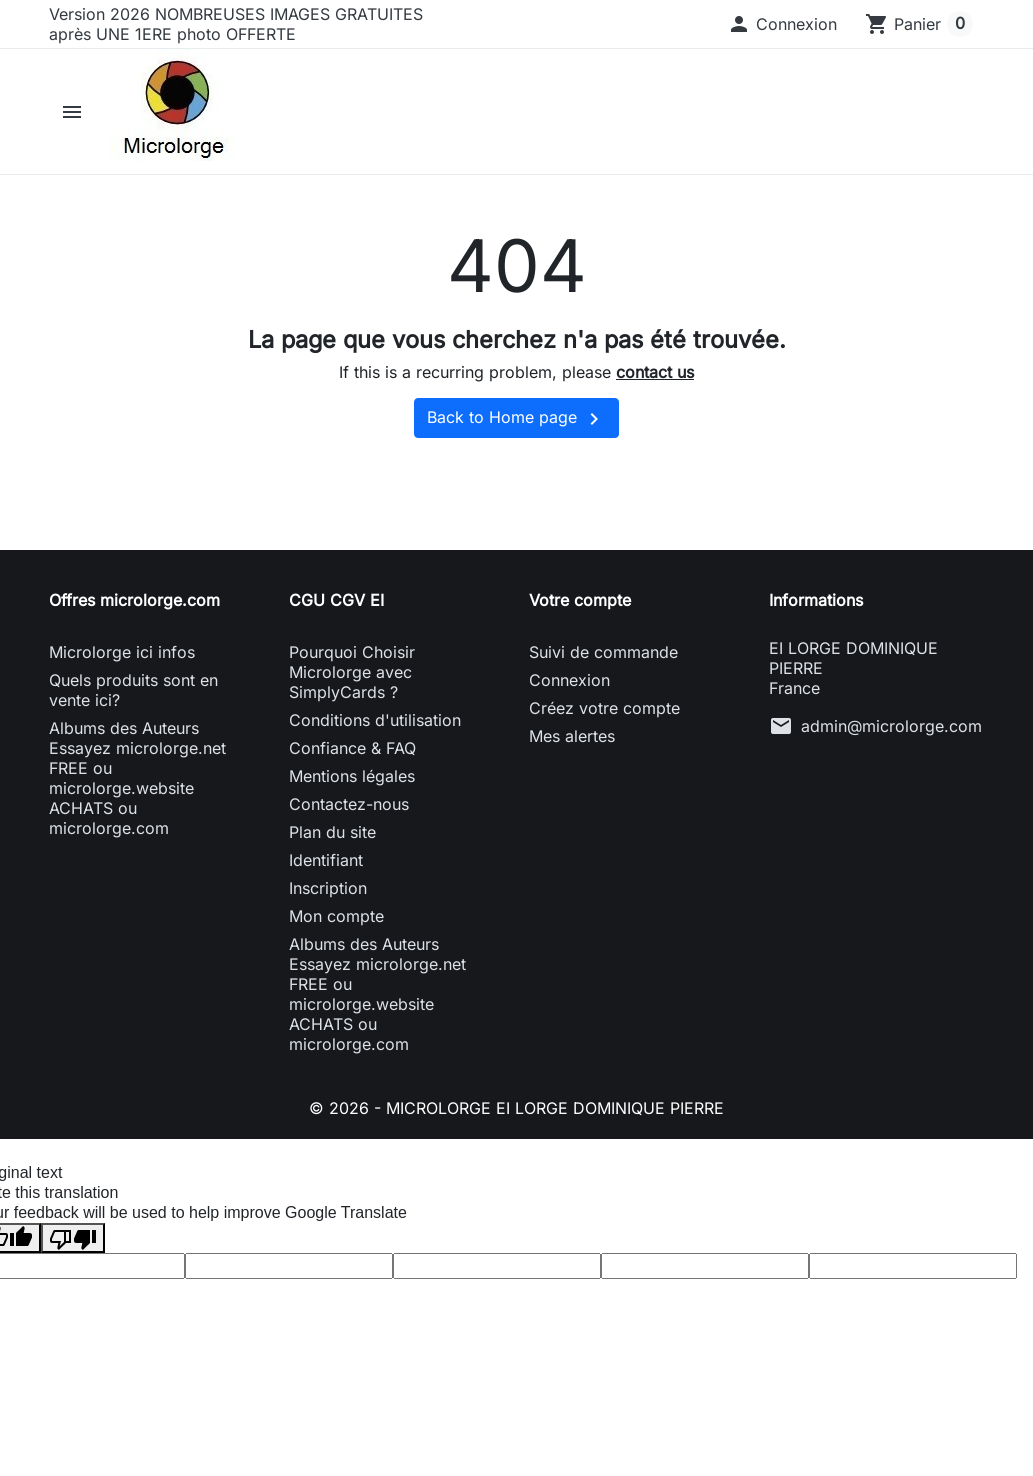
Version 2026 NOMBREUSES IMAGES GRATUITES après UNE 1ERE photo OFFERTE (236, 24)
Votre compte (580, 600)
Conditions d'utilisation (375, 720)
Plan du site (332, 832)
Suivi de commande (603, 652)
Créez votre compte (604, 708)
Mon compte (336, 916)
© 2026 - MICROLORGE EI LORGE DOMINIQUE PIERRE (516, 1108)
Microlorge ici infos (122, 652)
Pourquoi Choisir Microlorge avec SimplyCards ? (352, 672)
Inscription (328, 888)
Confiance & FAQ (352, 748)
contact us (655, 372)
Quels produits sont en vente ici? (133, 690)
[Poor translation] (73, 1237)
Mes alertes (572, 736)
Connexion (569, 680)
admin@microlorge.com (891, 726)
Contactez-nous (349, 804)
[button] (782, 24)
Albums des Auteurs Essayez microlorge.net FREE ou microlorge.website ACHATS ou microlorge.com (137, 778)
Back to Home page (516, 419)
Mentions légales (352, 776)
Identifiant (326, 860)
